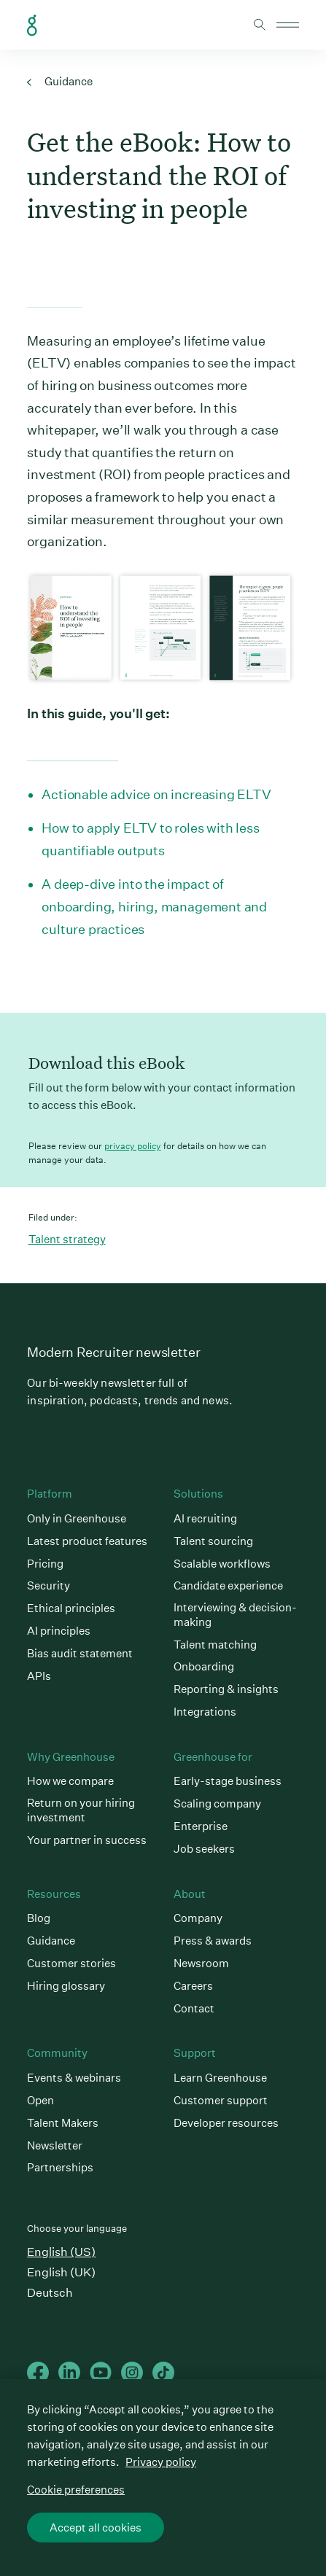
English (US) (61, 2252)
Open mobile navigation (287, 24)
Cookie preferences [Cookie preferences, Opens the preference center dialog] (76, 2490)
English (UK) (61, 2272)
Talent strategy (67, 1239)
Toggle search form (259, 24)
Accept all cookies (95, 2527)
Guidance (60, 81)
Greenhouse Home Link (32, 25)
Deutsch (50, 2293)
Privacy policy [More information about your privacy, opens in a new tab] (160, 2462)
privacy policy (132, 1146)
